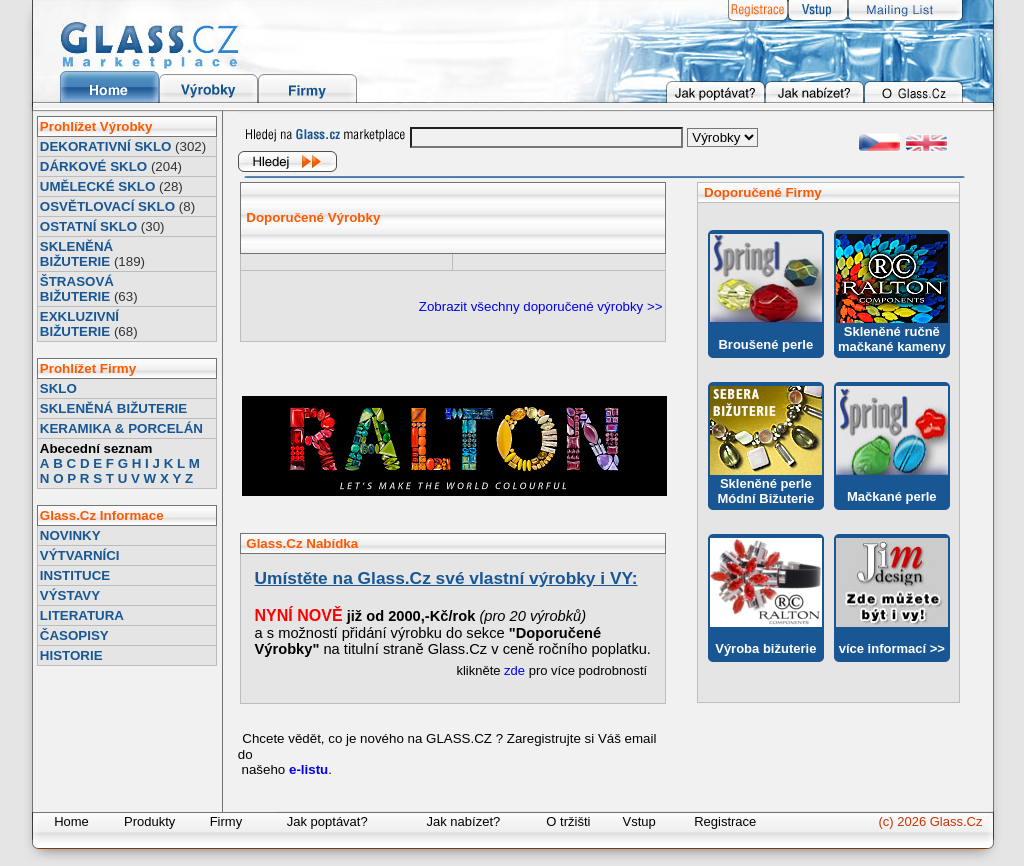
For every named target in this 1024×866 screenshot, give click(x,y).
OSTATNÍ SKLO (88, 226)
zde (514, 670)
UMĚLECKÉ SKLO (98, 186)
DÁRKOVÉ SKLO (93, 166)
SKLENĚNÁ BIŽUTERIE (76, 254)
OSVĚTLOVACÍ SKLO (107, 206)
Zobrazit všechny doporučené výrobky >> (541, 306)
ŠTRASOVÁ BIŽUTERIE (77, 289)
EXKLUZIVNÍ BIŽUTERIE (79, 324)
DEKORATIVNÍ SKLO (106, 146)
